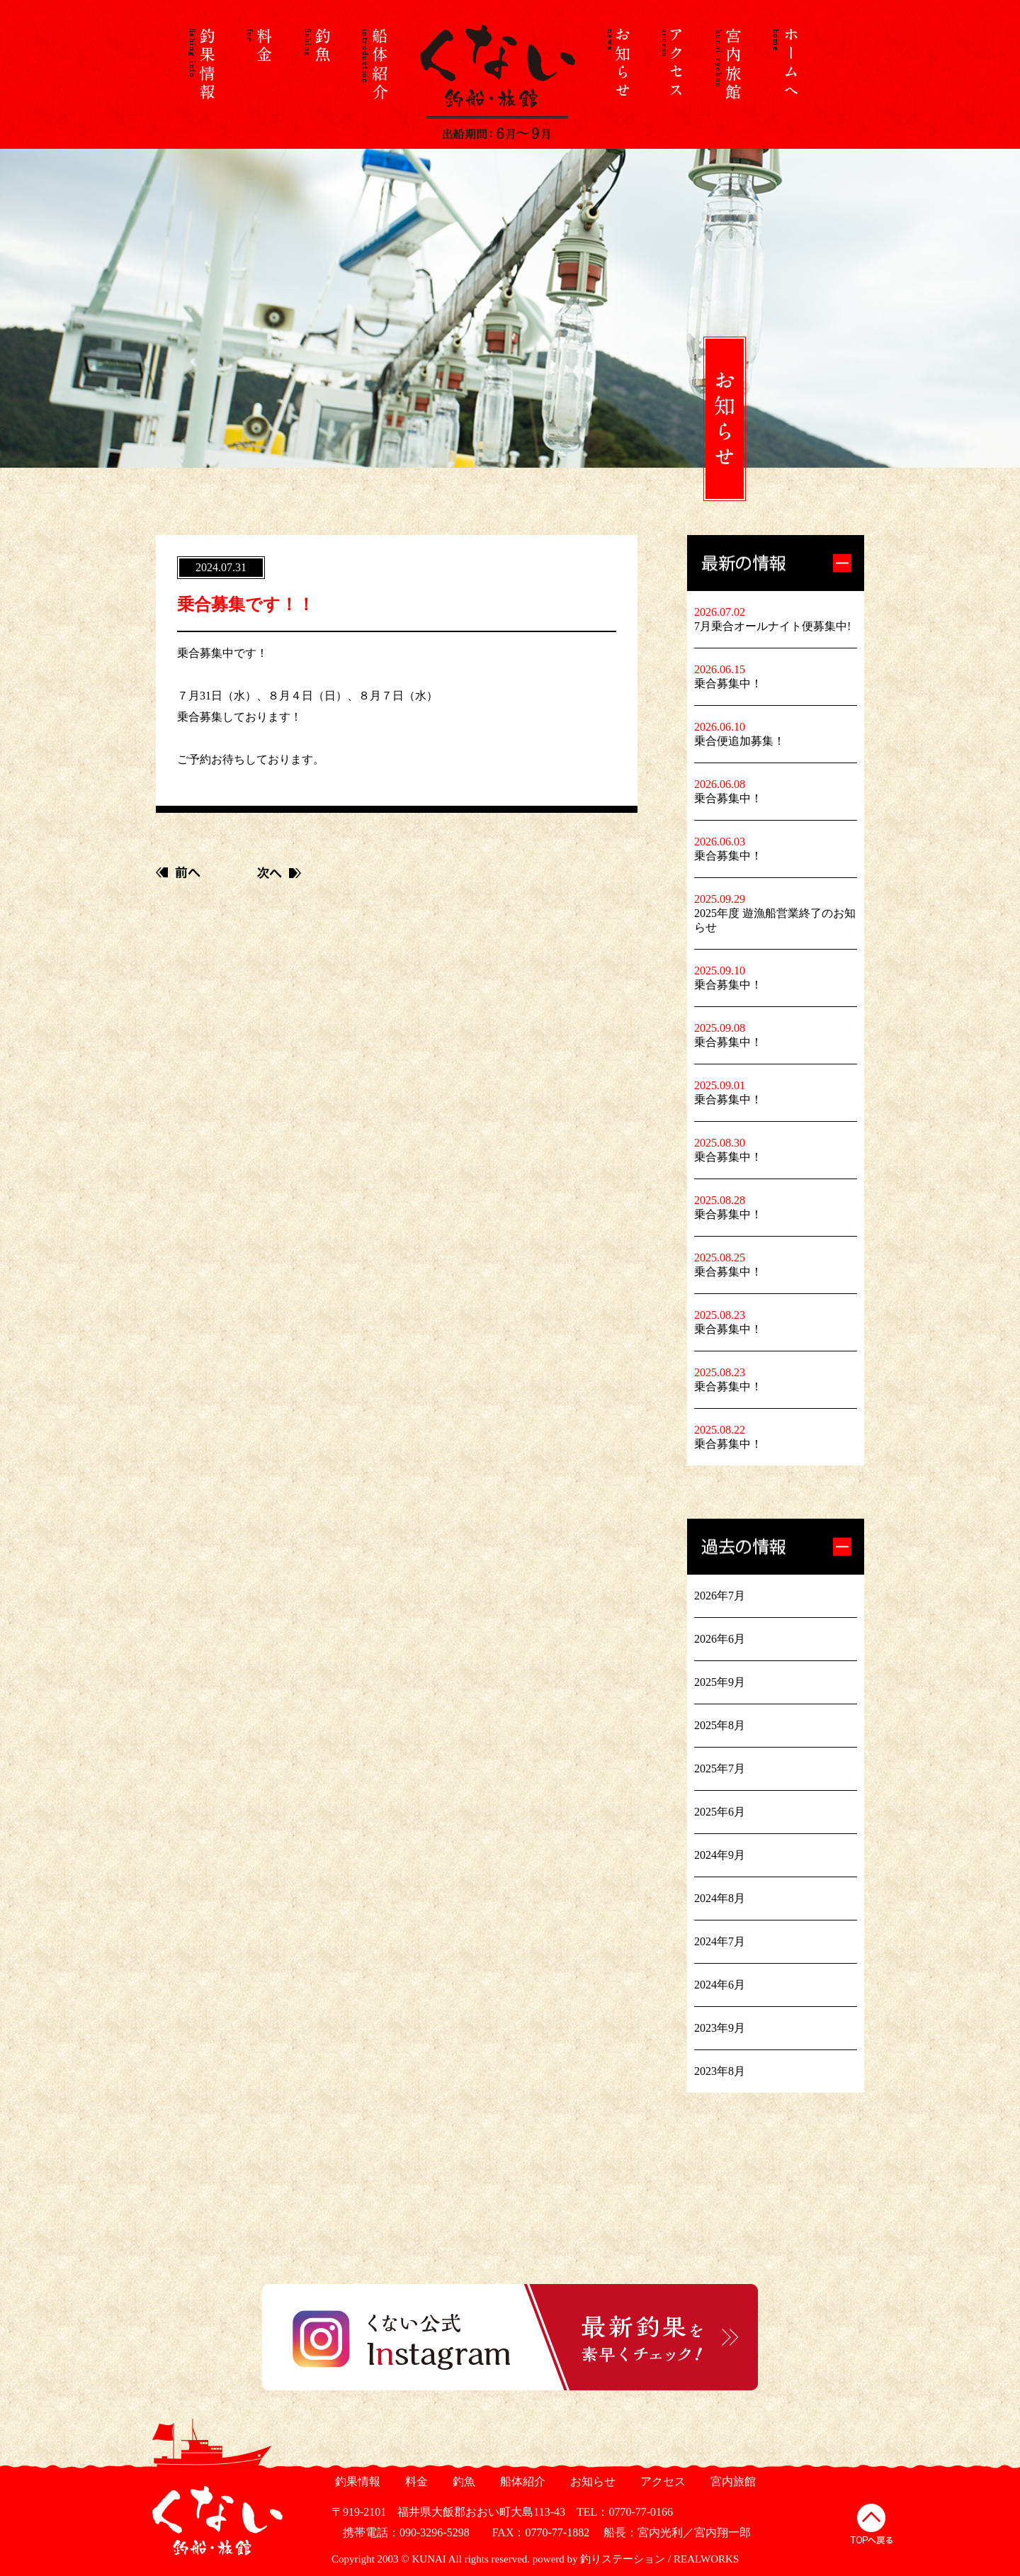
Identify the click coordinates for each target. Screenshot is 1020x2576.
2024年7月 (719, 1941)
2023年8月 (719, 2071)
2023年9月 (719, 2028)
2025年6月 (719, 1812)
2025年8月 (719, 1725)
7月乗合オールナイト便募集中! (772, 626)
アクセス (661, 2481)
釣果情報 (356, 2481)
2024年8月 (719, 1898)
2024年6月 (719, 1985)
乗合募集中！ (728, 683)
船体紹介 (521, 2481)
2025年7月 (719, 1768)
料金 (415, 2481)
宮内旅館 (731, 2481)
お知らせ (591, 2481)
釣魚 (462, 2481)
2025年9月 (719, 1682)
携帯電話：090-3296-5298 (401, 2532)
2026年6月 (719, 1639)
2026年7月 (719, 1596)
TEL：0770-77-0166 (625, 2512)
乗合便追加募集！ (739, 741)
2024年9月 (719, 1855)
